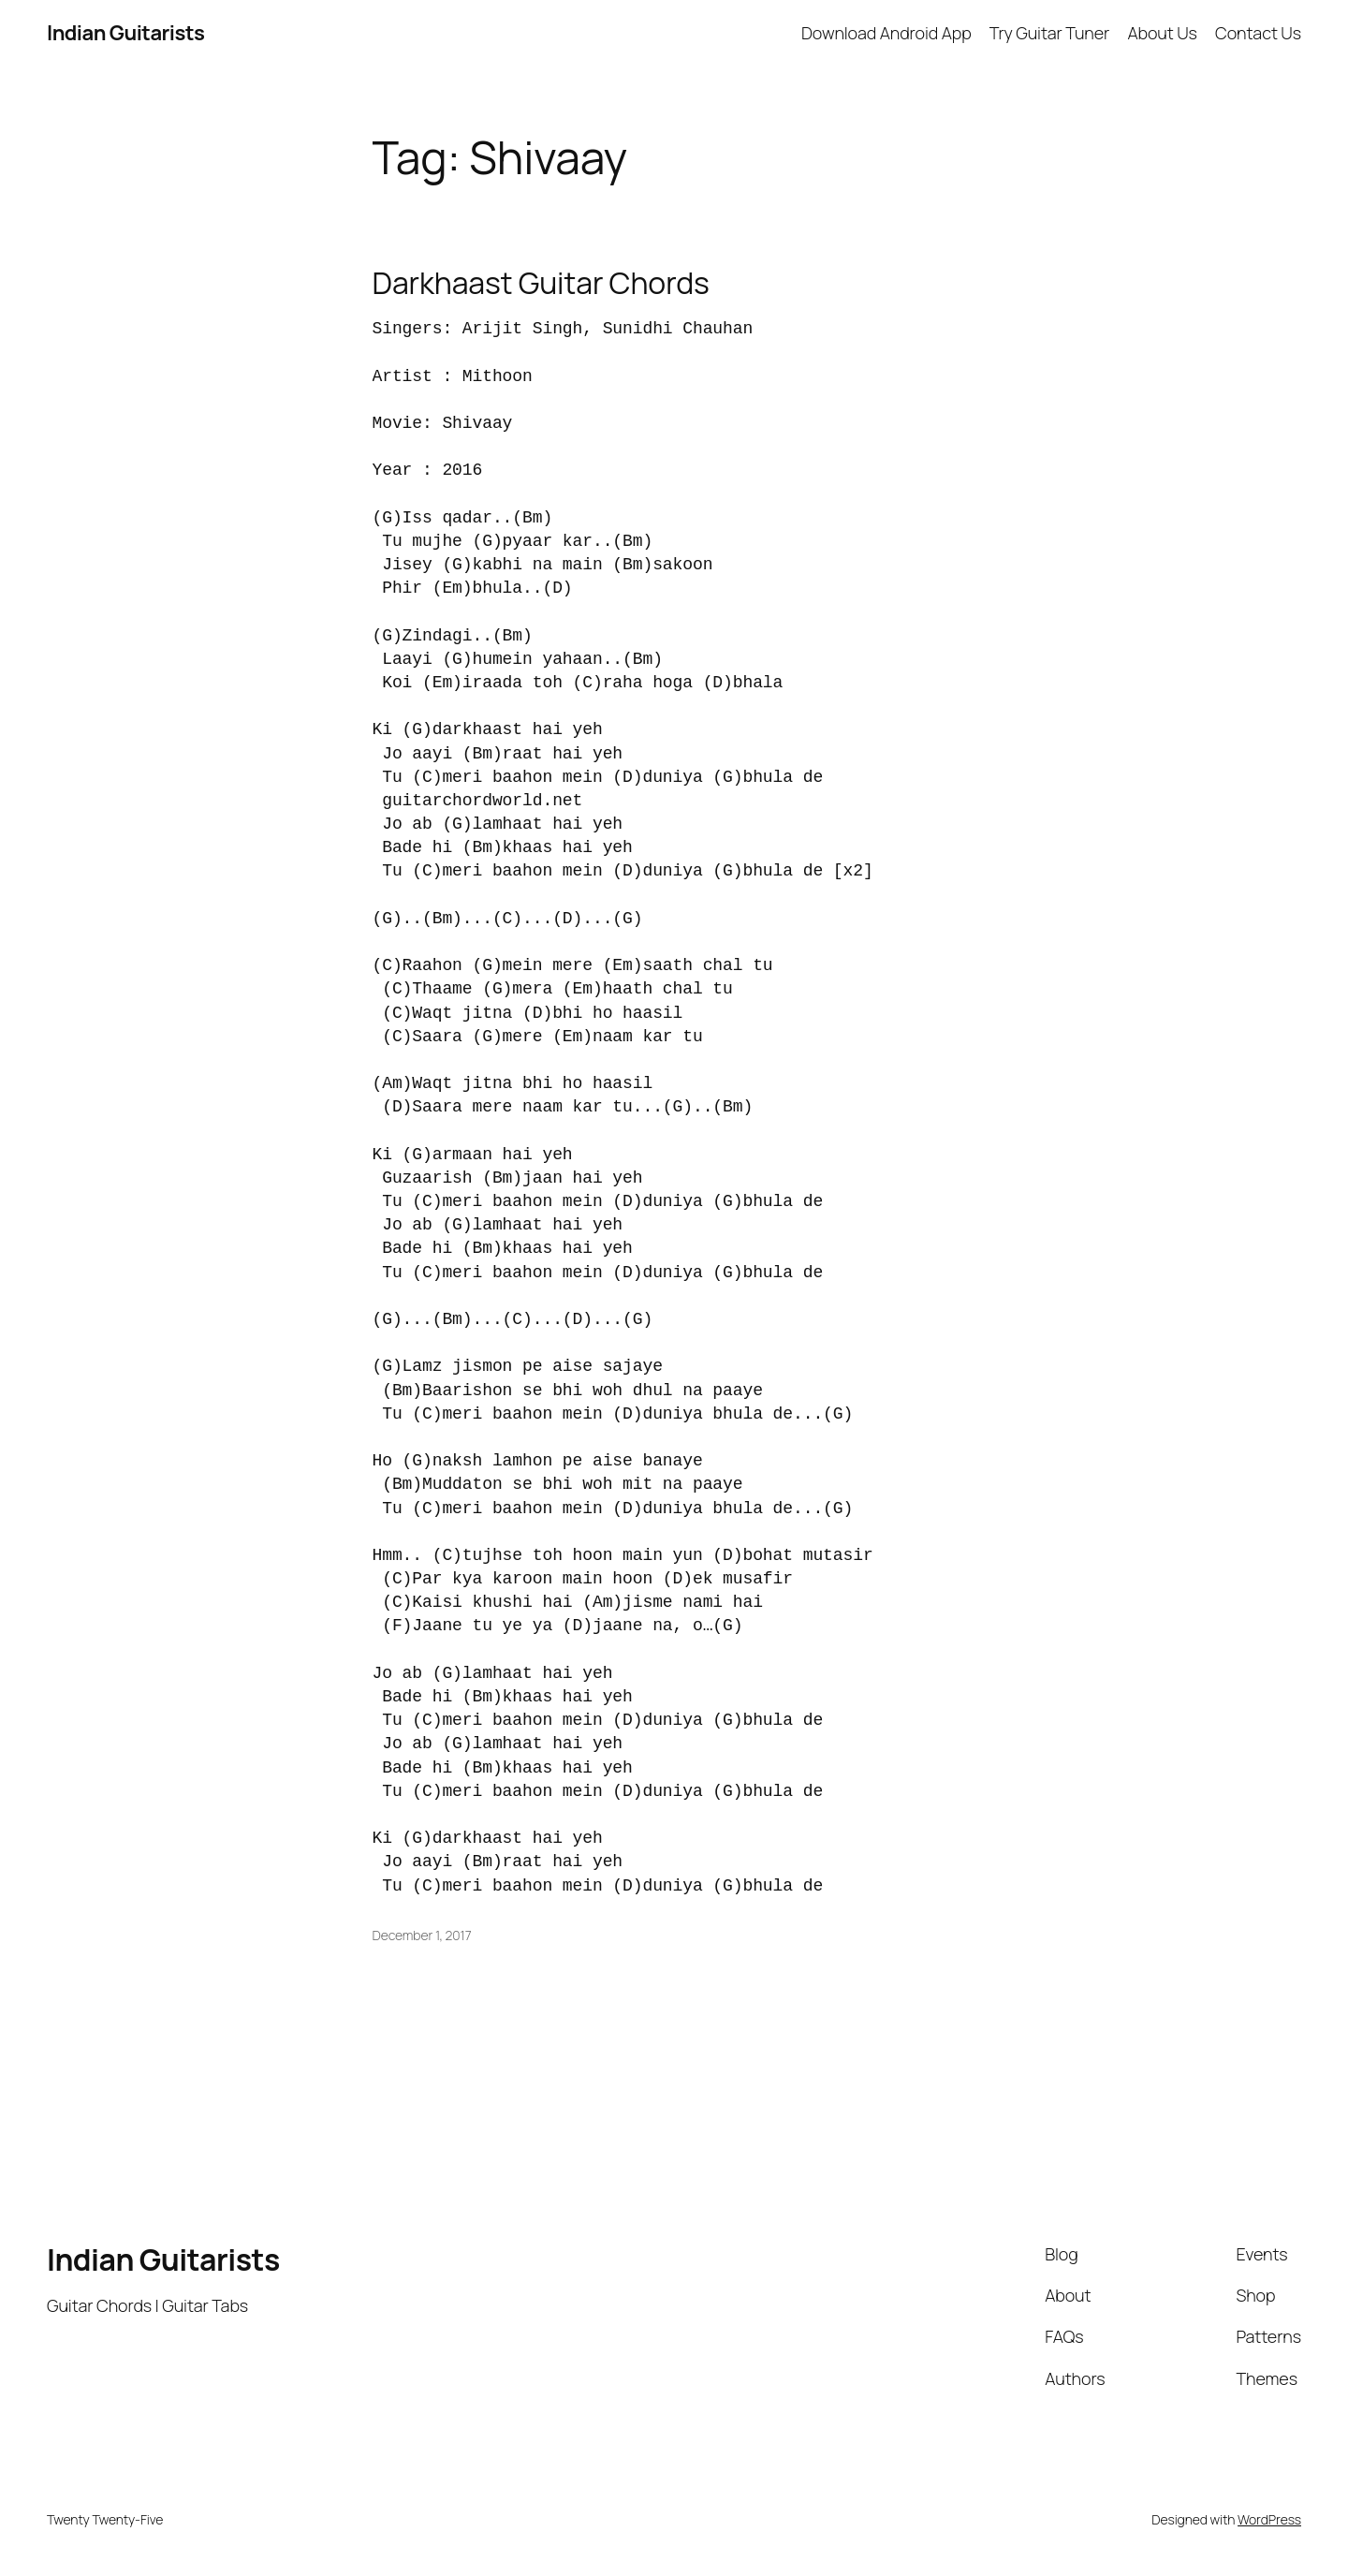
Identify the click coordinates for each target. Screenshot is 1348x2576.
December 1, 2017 (422, 1935)
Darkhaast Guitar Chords (541, 283)
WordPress (1269, 2519)
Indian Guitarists (163, 2259)
